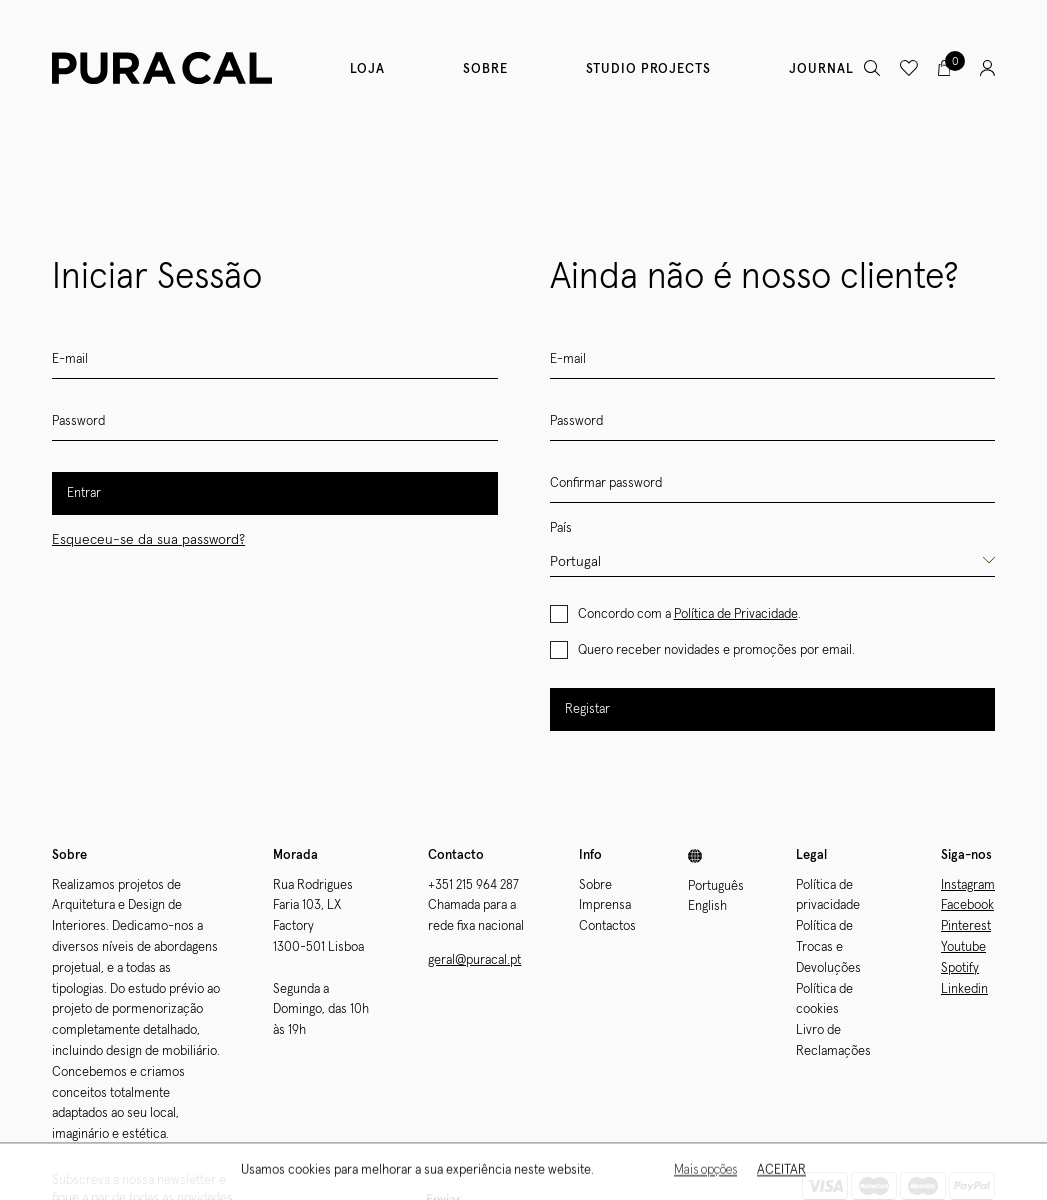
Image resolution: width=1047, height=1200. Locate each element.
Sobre (485, 69)
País (561, 528)
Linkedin (964, 989)
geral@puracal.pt (474, 960)
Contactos (607, 926)
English (707, 906)
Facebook (967, 905)
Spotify (960, 968)
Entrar (84, 493)
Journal (821, 69)
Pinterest (966, 926)
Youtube (963, 947)
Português (716, 886)
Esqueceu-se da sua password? (148, 540)
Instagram (968, 885)
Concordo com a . (689, 614)
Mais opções (705, 1172)
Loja (367, 69)
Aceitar (781, 1172)
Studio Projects (648, 69)
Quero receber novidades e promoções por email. (716, 650)
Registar (587, 709)
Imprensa (605, 905)
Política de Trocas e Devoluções (828, 947)
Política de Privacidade (736, 614)
